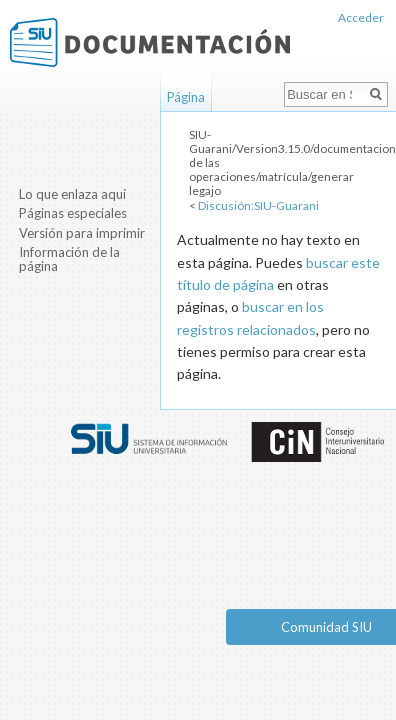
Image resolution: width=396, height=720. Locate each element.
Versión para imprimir (82, 233)
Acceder (361, 17)
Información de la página (69, 259)
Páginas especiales (73, 213)
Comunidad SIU (326, 627)
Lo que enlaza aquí (72, 194)
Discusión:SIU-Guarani (258, 205)
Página (186, 97)
